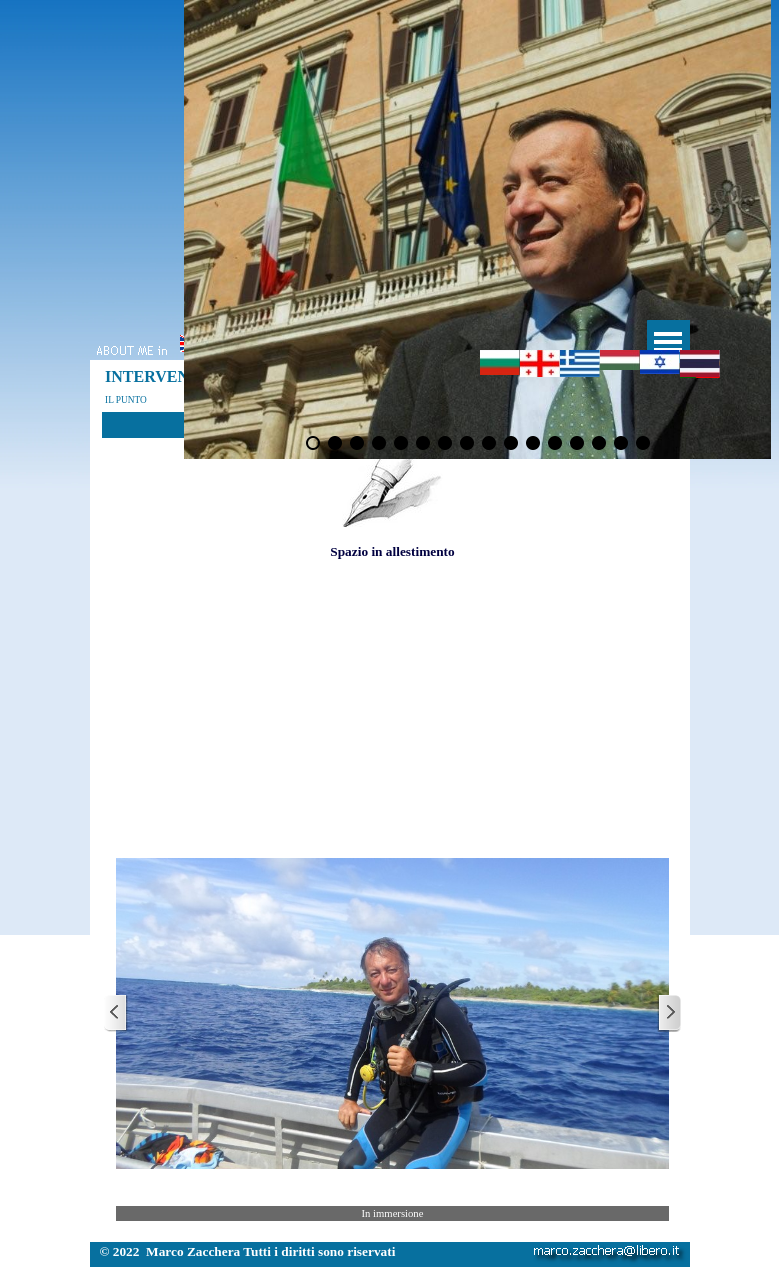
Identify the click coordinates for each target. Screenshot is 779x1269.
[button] (392, 1013)
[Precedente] (116, 1013)
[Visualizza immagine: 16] (643, 443)
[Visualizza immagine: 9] (489, 443)
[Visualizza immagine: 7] (445, 443)
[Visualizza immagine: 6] (423, 443)
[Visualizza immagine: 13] (577, 443)
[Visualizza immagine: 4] (379, 443)
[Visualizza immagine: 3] (357, 443)
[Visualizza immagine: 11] (533, 443)
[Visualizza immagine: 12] (555, 443)
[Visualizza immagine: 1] (313, 443)
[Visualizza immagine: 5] (401, 443)
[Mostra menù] (668, 341)
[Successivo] (669, 1013)
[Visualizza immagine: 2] (335, 443)
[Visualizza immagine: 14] (599, 443)
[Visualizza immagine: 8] (467, 443)
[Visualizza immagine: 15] (621, 443)
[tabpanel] (392, 485)
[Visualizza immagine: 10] (511, 443)
